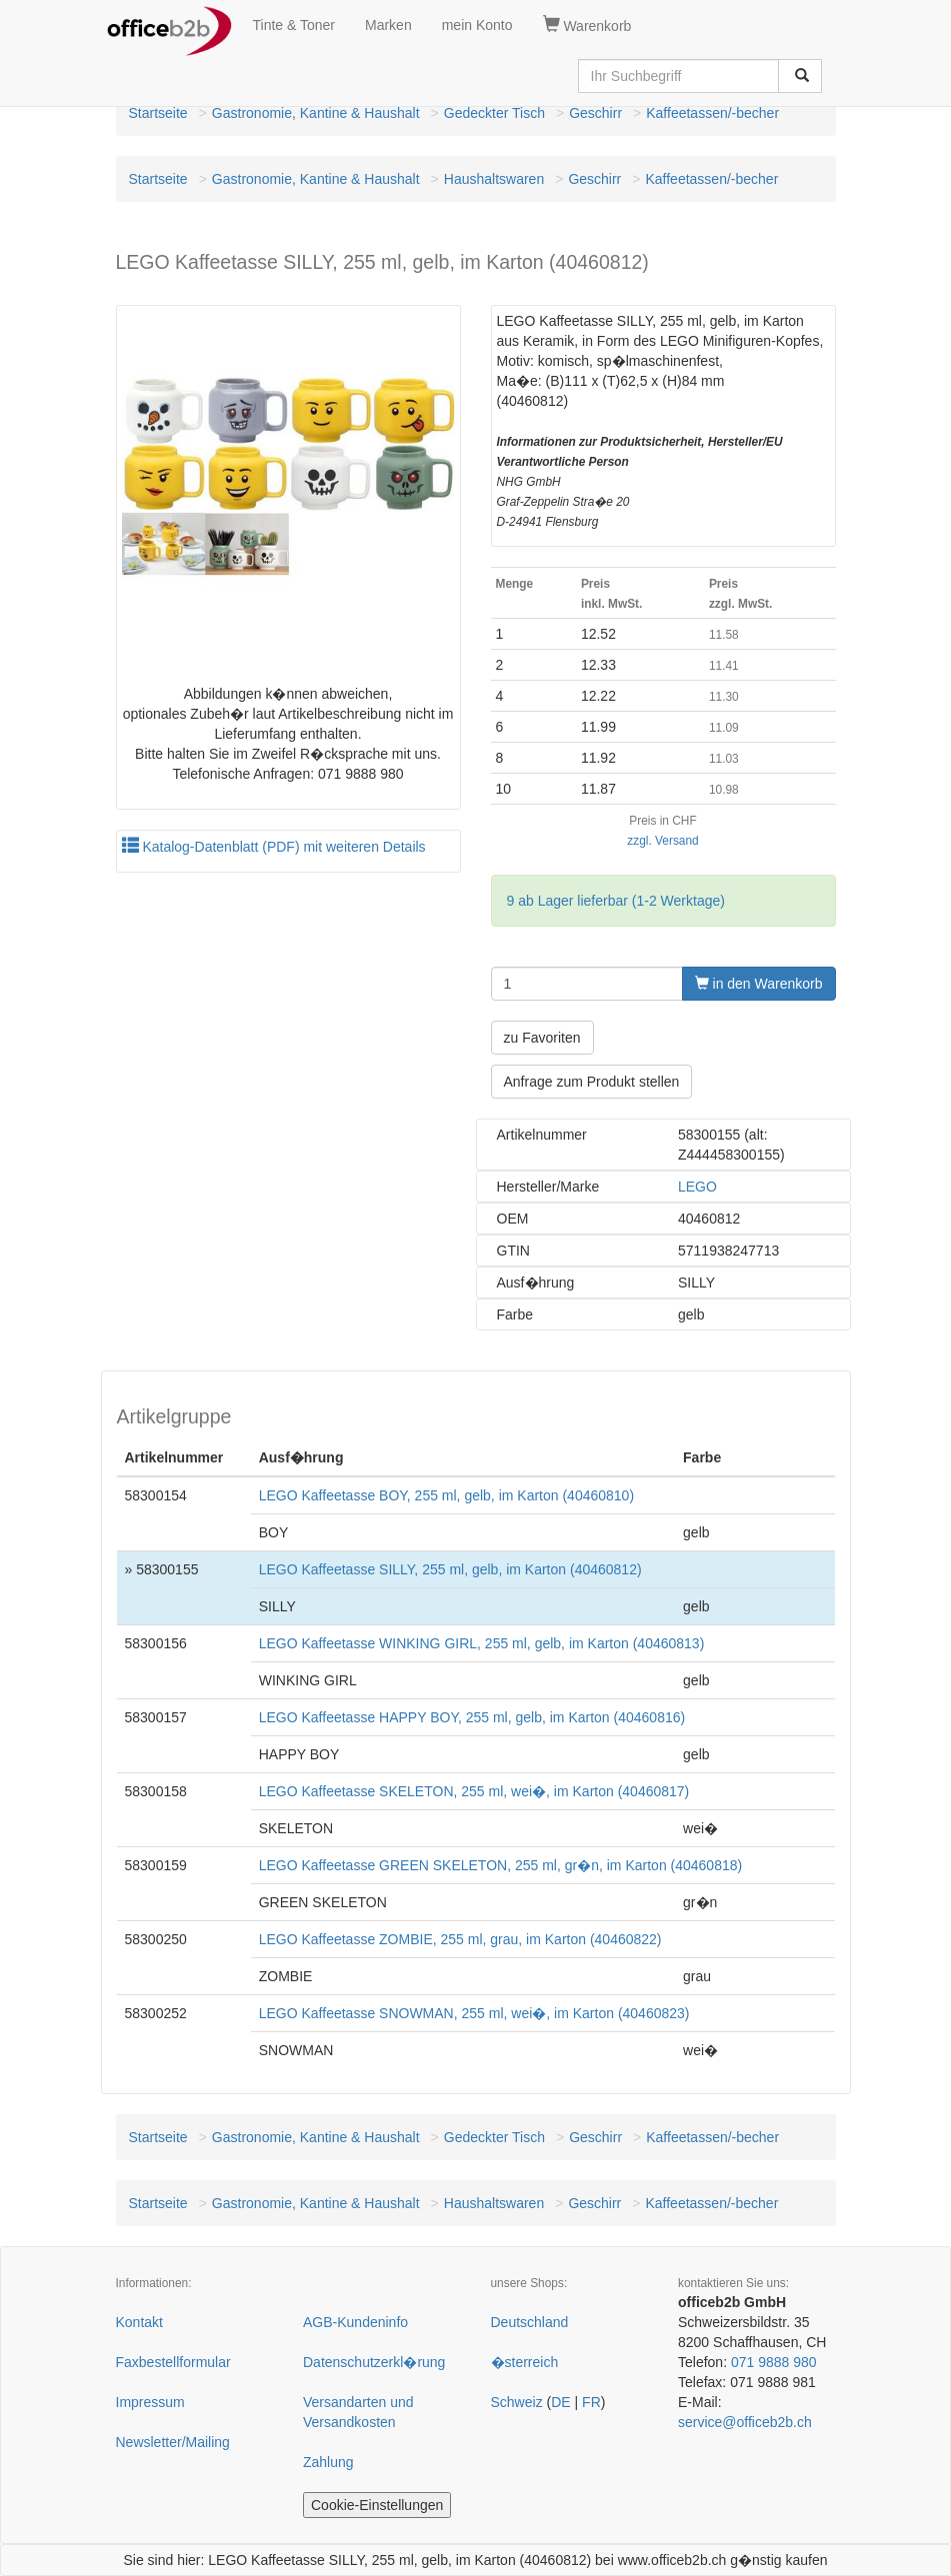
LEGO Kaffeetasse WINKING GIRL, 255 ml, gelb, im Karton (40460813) (482, 1643)
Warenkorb (587, 25)
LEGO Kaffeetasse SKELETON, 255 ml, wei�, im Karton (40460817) (474, 1791)
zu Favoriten (542, 1038)
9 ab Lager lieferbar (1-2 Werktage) (616, 901)
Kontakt (139, 2322)
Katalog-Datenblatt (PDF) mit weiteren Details (274, 847)
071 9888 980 (774, 2362)
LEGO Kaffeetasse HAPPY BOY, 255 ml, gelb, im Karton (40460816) (472, 1717)
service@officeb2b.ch (745, 2422)
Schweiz (517, 2402)
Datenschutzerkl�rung (374, 2362)
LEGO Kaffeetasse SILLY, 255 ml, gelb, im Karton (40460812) (450, 1569)
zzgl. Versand (662, 841)
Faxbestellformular (173, 2362)
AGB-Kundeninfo (355, 2322)
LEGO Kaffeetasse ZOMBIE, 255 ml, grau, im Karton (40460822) (460, 1939)
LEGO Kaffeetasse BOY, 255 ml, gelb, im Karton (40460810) (446, 1495)
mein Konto (477, 25)
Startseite (158, 113)
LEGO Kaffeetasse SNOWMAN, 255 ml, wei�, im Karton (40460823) (474, 2013)
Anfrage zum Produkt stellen (592, 1082)
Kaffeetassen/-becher (712, 113)
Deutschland (530, 2322)
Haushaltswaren (494, 179)
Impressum (150, 2402)
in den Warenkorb (759, 984)
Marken (388, 25)
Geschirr (595, 113)
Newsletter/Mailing (173, 2442)
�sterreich (525, 2362)
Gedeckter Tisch (494, 113)
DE (560, 2402)
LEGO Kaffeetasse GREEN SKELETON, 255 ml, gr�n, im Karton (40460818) (501, 1865)
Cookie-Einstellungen (377, 2505)
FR (591, 2402)
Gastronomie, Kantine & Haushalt (316, 113)
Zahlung (328, 2462)
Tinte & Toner (294, 25)
